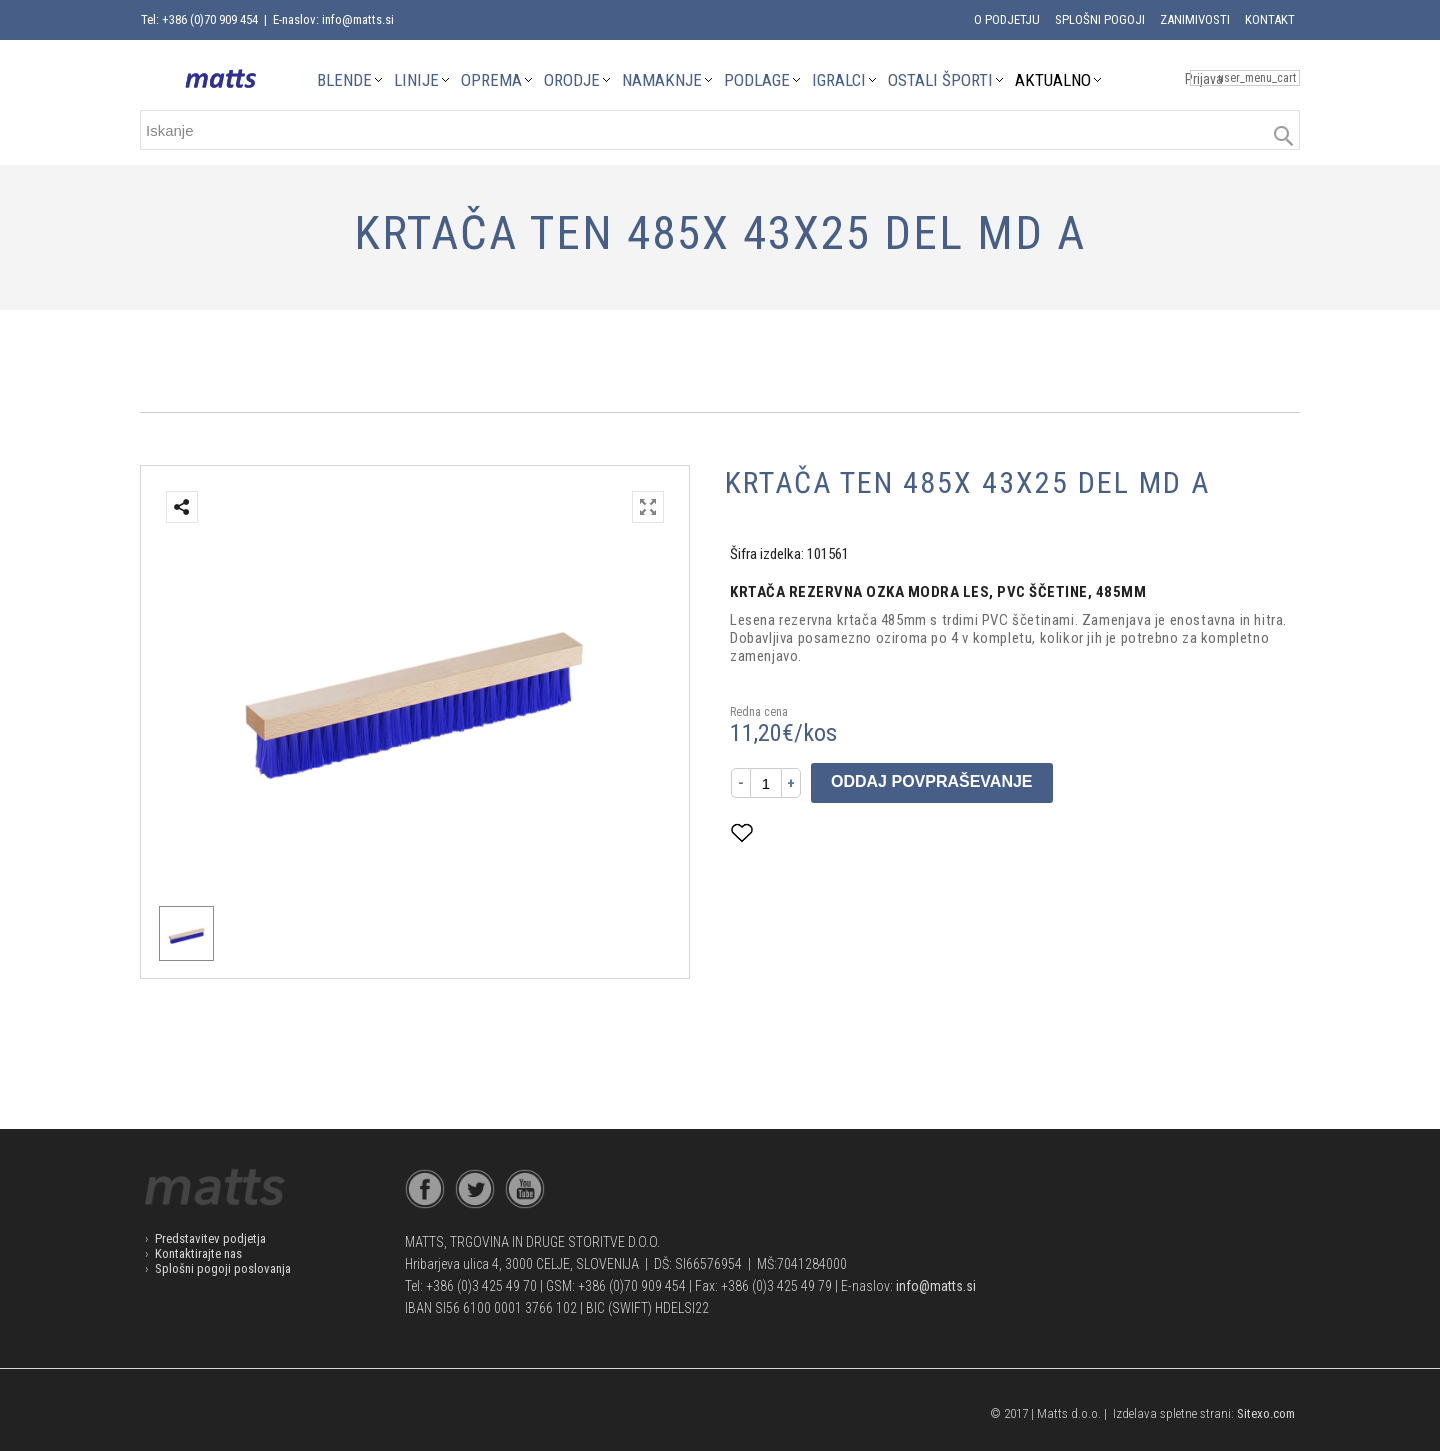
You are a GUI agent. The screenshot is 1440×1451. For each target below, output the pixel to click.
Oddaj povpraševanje (932, 781)
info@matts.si (936, 1286)
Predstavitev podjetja (210, 1238)
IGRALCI (839, 80)
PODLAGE (757, 80)
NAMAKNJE (662, 80)
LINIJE (416, 80)
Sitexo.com (1266, 1413)
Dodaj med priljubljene (840, 832)
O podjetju (1007, 19)
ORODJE (572, 80)
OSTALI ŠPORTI (940, 80)
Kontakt (1270, 19)
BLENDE (344, 80)
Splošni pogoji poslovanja (223, 1268)
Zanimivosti (1195, 19)
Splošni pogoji (1100, 19)
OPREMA (491, 80)
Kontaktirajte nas (198, 1253)
